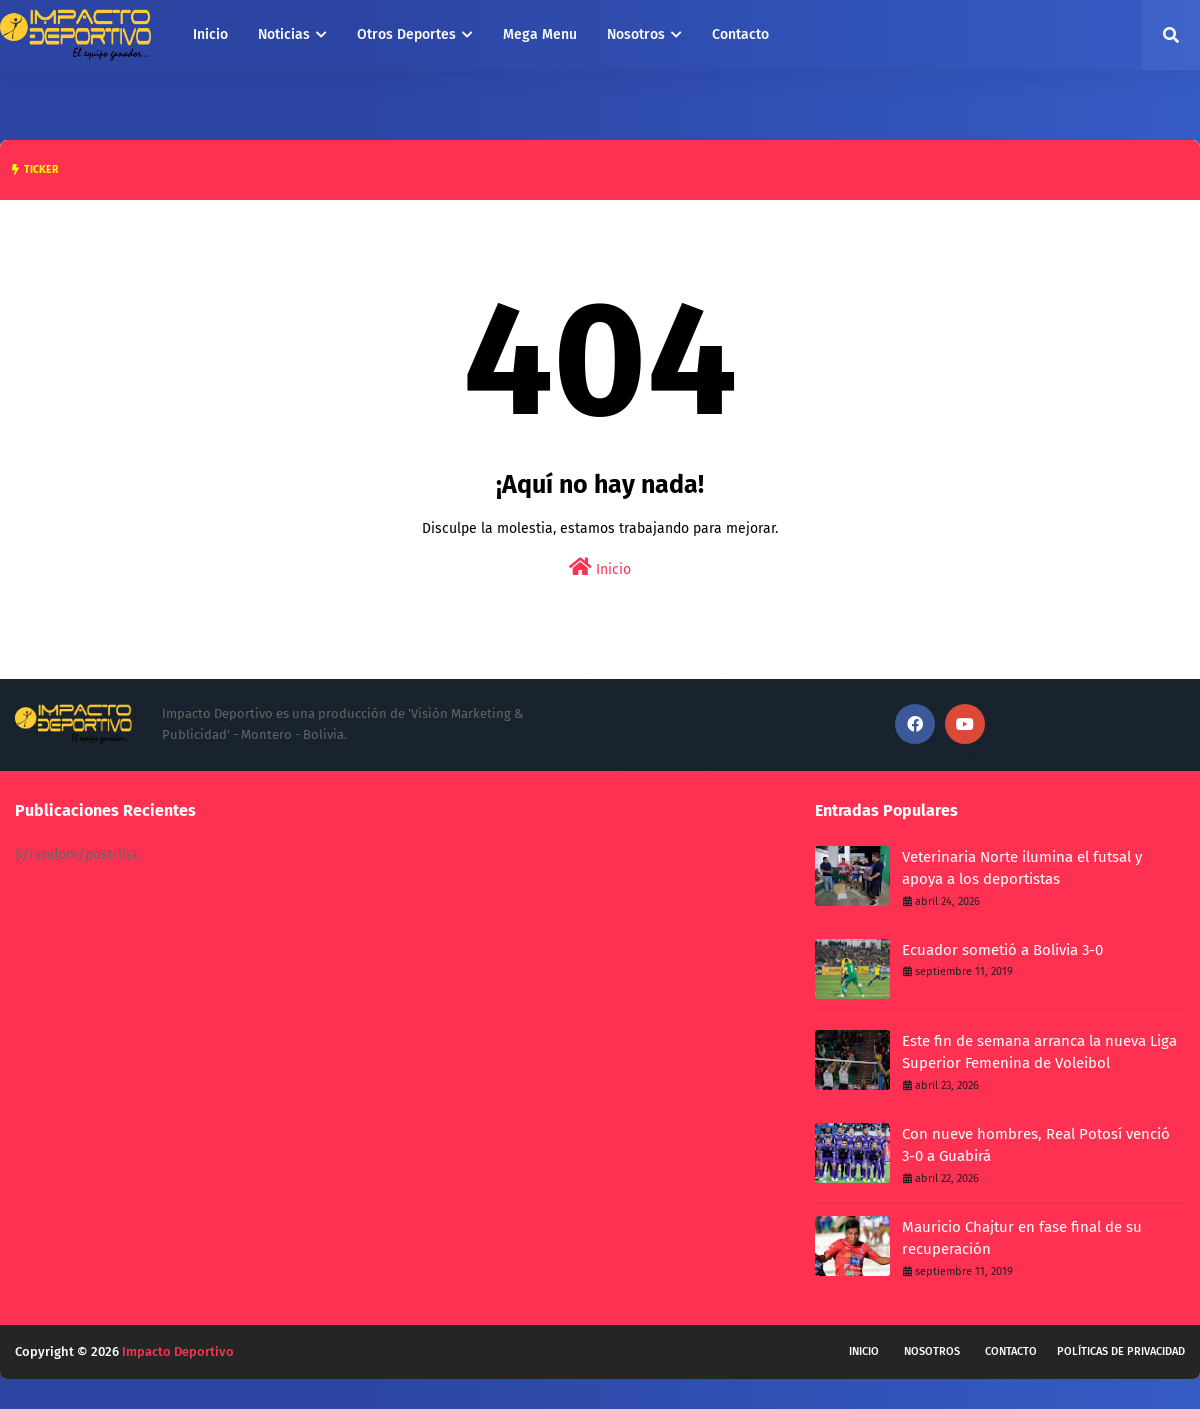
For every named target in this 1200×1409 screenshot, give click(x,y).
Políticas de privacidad (1121, 1351)
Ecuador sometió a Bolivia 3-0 (1002, 950)
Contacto (1011, 1351)
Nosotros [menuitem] (636, 34)
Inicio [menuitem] (210, 34)
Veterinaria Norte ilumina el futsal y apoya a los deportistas (1022, 868)
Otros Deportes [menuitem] (406, 34)
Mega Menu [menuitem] (540, 34)
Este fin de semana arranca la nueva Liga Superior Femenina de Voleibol (1039, 1052)
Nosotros (932, 1351)
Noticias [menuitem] (284, 34)
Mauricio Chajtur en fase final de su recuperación (1022, 1238)
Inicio (600, 567)
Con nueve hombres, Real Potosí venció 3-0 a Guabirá (1036, 1145)
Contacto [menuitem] (740, 34)
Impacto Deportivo (178, 1351)
